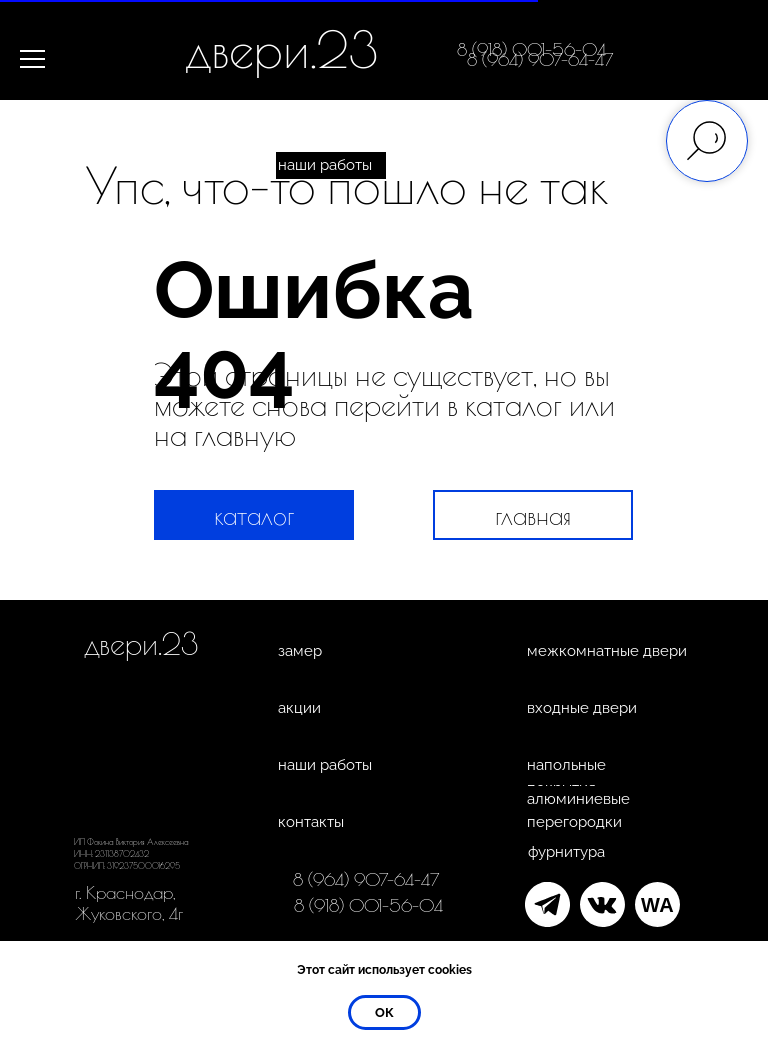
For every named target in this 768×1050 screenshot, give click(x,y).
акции (299, 708)
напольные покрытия (566, 776)
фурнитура (566, 852)
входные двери (582, 708)
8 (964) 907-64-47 (540, 59)
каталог (254, 515)
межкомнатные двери (607, 651)
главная (533, 515)
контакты (311, 822)
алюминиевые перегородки (578, 810)
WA (657, 905)
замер (300, 651)
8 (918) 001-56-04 (368, 905)
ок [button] (384, 1012)
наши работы (325, 165)
